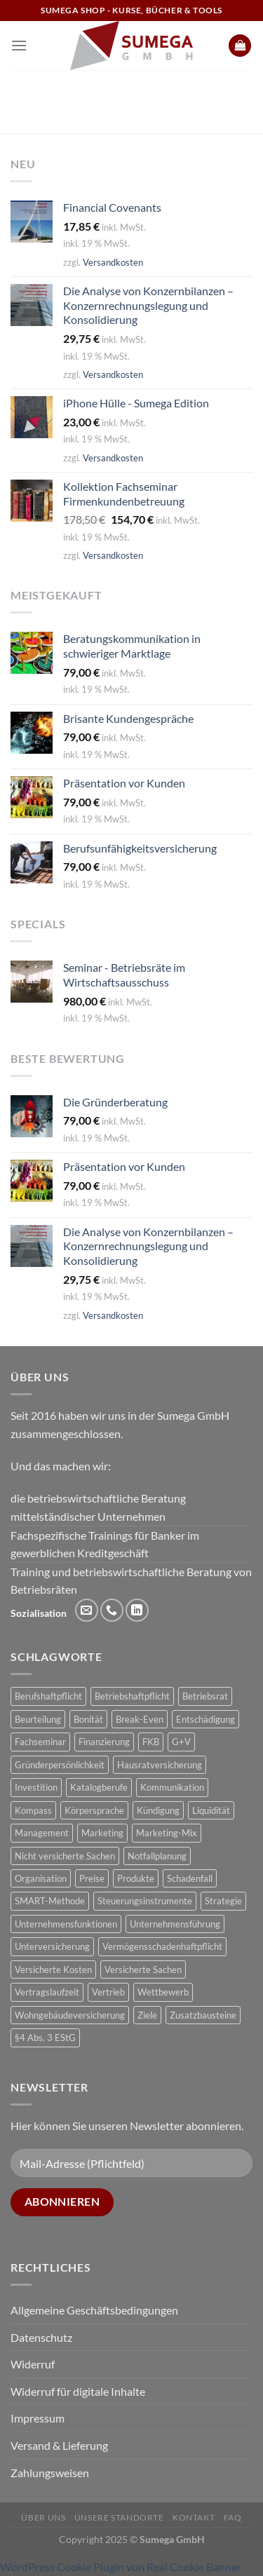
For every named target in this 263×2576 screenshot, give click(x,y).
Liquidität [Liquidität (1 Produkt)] (211, 1810)
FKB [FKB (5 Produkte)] (150, 1741)
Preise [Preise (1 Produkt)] (91, 1878)
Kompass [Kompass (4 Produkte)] (33, 1810)
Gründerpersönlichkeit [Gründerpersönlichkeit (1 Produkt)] (59, 1764)
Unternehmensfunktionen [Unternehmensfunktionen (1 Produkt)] (66, 1924)
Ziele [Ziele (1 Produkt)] (147, 2015)
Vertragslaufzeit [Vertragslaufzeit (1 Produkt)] (47, 1992)
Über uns (43, 2517)
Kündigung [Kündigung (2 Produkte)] (158, 1810)
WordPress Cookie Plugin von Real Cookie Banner (120, 2566)
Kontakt (194, 2517)
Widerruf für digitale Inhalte (78, 2391)
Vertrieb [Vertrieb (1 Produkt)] (108, 1992)
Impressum (38, 2418)
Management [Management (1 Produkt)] (42, 1832)
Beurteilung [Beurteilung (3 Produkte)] (38, 1719)
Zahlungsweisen (50, 2472)
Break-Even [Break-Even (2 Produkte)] (139, 1719)
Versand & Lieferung (59, 2445)
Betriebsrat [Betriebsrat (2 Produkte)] (205, 1696)
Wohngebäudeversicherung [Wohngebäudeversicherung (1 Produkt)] (70, 2015)
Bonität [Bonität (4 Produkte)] (88, 1719)
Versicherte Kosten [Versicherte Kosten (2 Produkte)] (53, 1969)
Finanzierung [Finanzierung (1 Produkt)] (104, 1741)
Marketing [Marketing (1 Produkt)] (102, 1832)
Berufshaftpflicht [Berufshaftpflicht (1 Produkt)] (48, 1696)
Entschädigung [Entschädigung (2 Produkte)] (205, 1719)
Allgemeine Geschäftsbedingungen (94, 2310)
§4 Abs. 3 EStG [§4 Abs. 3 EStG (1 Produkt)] (45, 2037)
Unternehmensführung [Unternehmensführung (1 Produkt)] (175, 1924)
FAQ (233, 2517)
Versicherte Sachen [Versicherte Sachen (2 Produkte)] (143, 1969)
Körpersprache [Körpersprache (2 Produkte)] (94, 1810)
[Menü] (19, 45)
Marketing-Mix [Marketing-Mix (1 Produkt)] (166, 1832)
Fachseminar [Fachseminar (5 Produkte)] (40, 1741)
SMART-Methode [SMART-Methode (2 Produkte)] (50, 1900)
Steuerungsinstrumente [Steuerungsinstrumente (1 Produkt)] (144, 1900)
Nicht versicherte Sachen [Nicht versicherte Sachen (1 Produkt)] (65, 1856)
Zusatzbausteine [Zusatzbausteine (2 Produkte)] (203, 2015)
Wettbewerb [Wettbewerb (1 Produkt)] (163, 1992)
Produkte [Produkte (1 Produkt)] (135, 1878)
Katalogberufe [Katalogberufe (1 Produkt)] (99, 1787)
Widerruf (33, 2364)
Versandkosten (113, 262)
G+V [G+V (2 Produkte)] (181, 1741)
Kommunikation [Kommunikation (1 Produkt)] (172, 1787)
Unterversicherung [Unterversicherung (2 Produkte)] (52, 1946)
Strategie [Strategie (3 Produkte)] (223, 1900)
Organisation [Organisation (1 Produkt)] (41, 1878)
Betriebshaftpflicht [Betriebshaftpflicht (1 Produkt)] (132, 1696)
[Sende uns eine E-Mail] (86, 1610)
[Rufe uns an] (111, 1610)
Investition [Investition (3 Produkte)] (36, 1787)
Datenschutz (41, 2337)
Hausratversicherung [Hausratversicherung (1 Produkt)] (159, 1764)
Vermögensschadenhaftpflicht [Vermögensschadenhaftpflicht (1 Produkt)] (162, 1946)
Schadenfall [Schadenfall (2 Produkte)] (190, 1878)
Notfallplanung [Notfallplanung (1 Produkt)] (157, 1856)
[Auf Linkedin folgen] (137, 1610)
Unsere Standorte (119, 2517)
